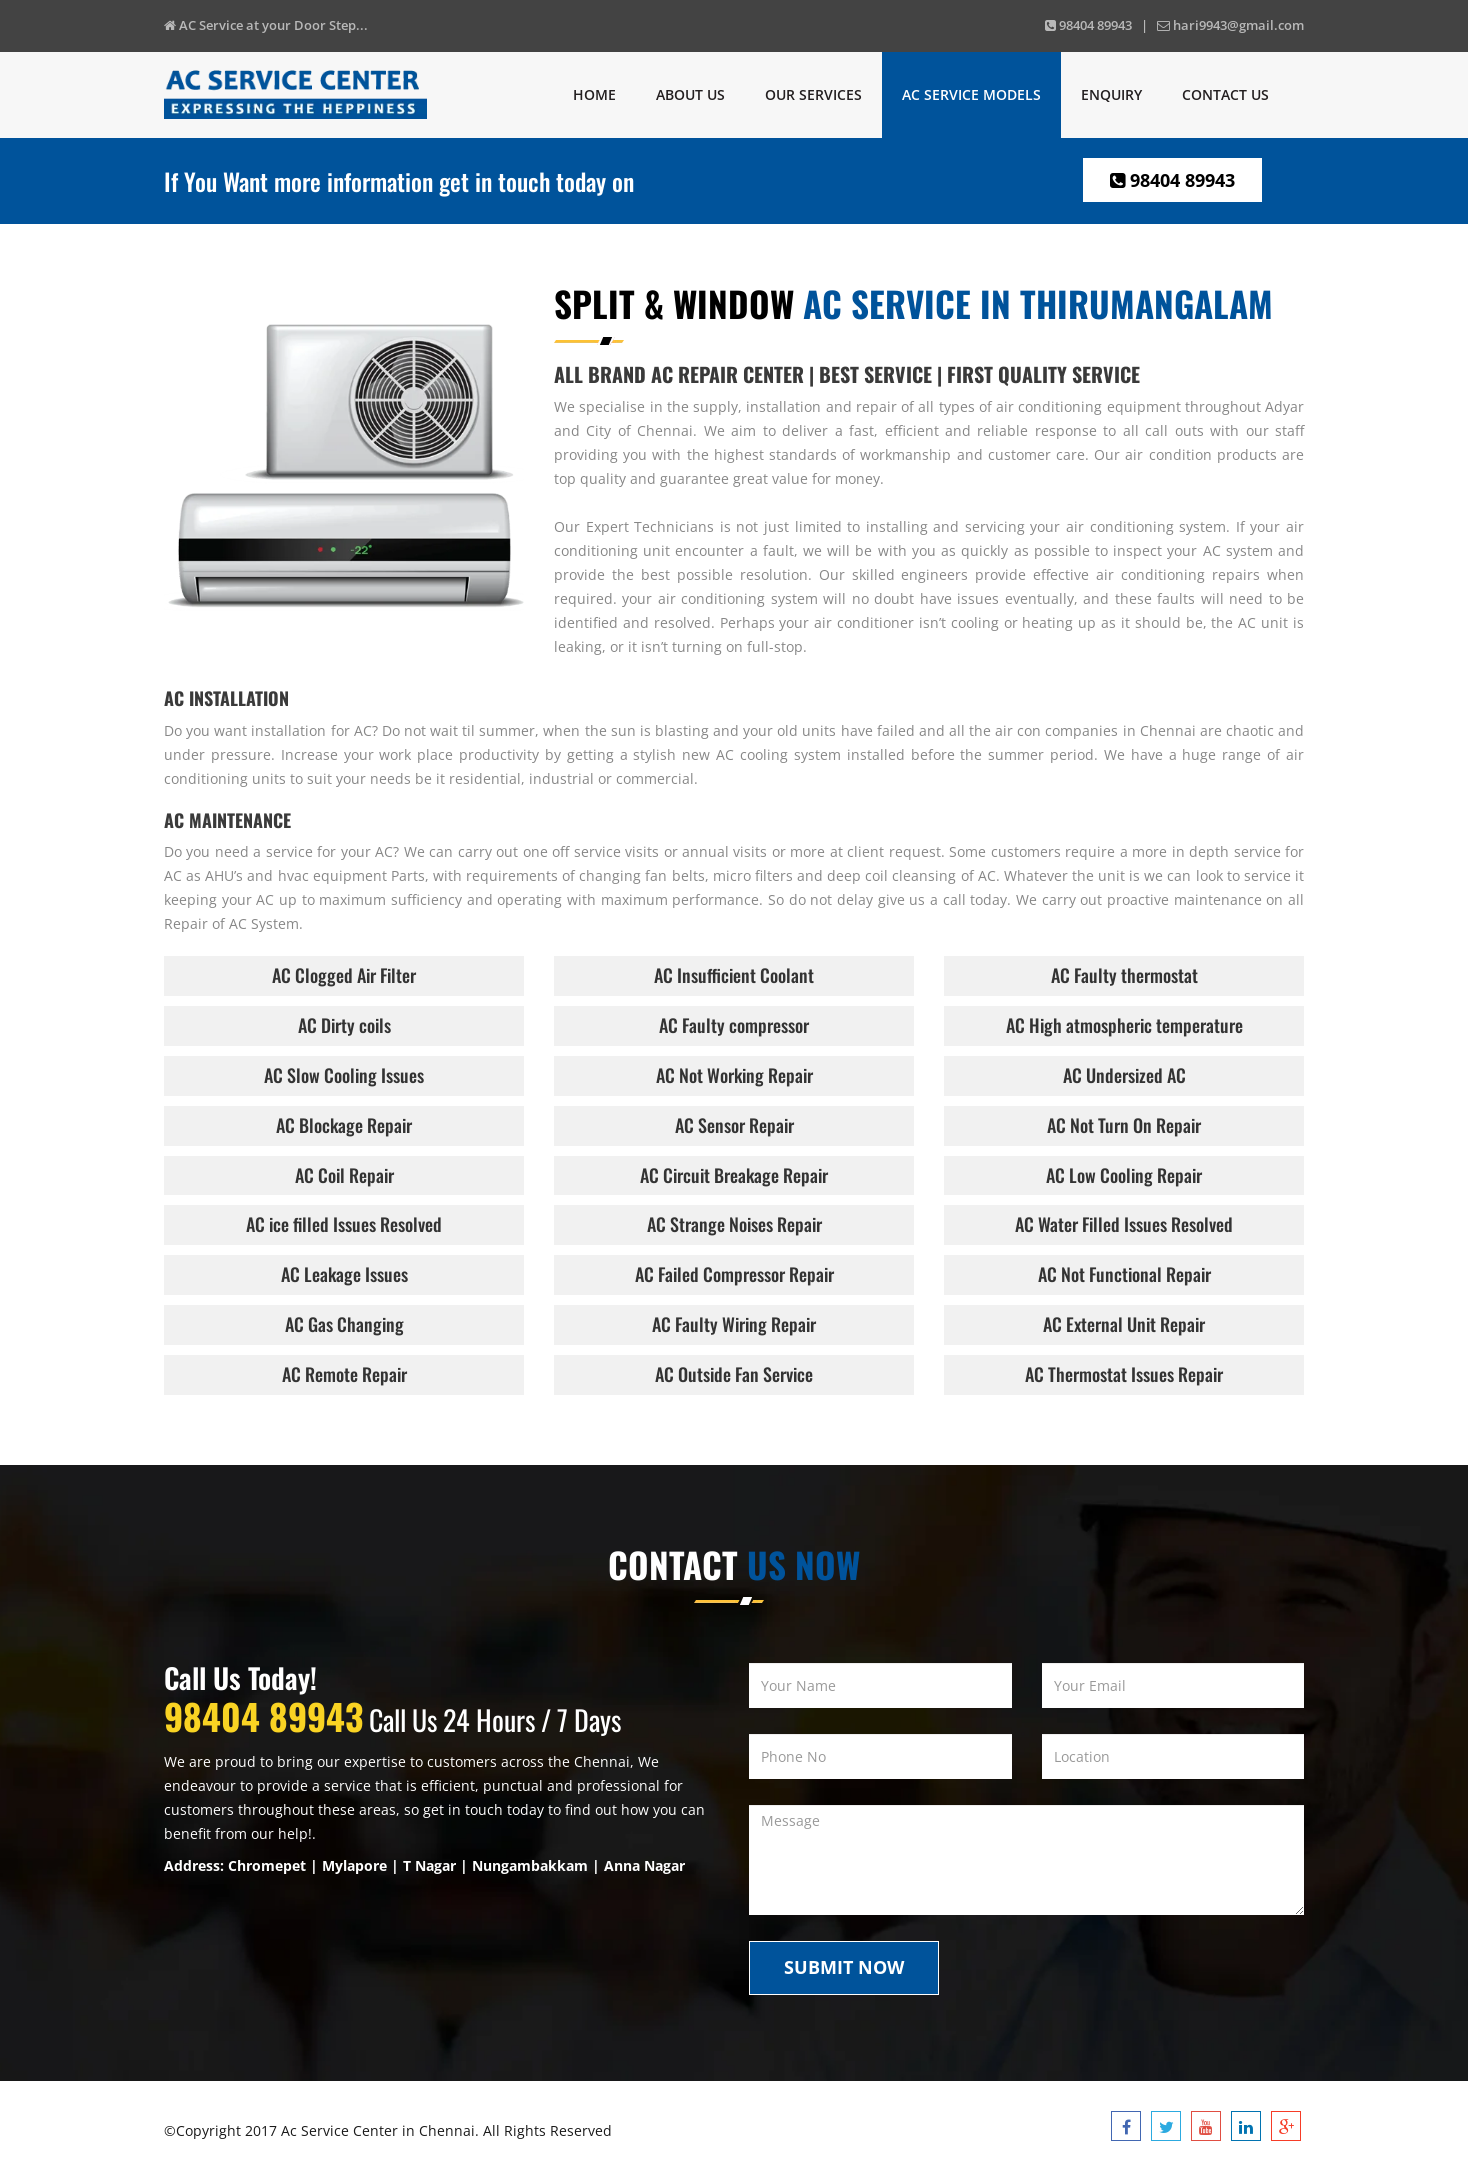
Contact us (1225, 94)
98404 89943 (1172, 180)
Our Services (813, 94)
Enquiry (1111, 94)
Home (594, 94)
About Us (690, 94)
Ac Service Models (971, 94)
